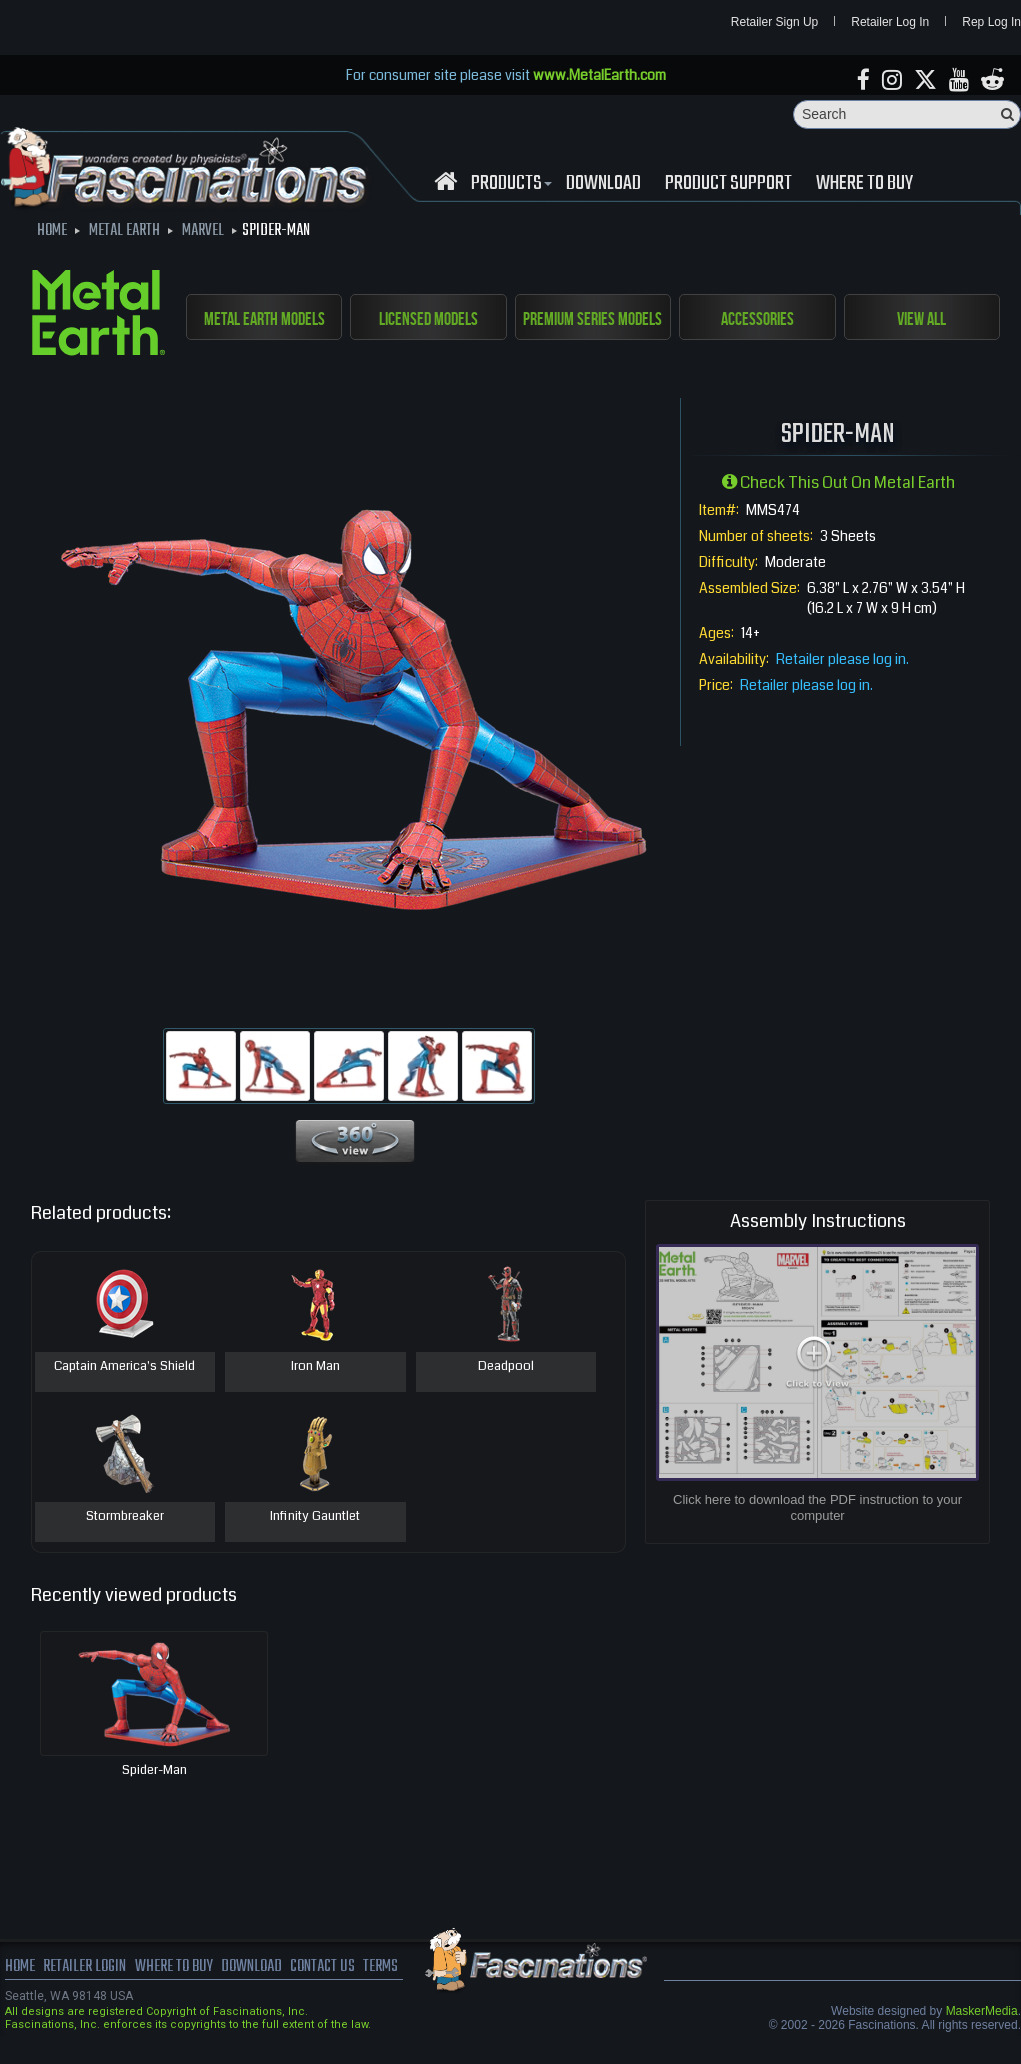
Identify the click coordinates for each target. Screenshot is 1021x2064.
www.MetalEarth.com (599, 75)
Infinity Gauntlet (315, 1518)
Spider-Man (154, 1771)
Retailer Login (84, 1968)
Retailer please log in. (842, 659)
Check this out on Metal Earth (838, 483)
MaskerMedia (982, 2012)
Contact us (322, 1968)
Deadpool (506, 1368)
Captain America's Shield (124, 1368)
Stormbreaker (125, 1518)
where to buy (174, 1968)
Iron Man (315, 1368)
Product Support (728, 184)
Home (20, 1968)
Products (509, 184)
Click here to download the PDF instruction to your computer (817, 1507)
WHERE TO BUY (864, 184)
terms (381, 1968)
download (603, 184)
